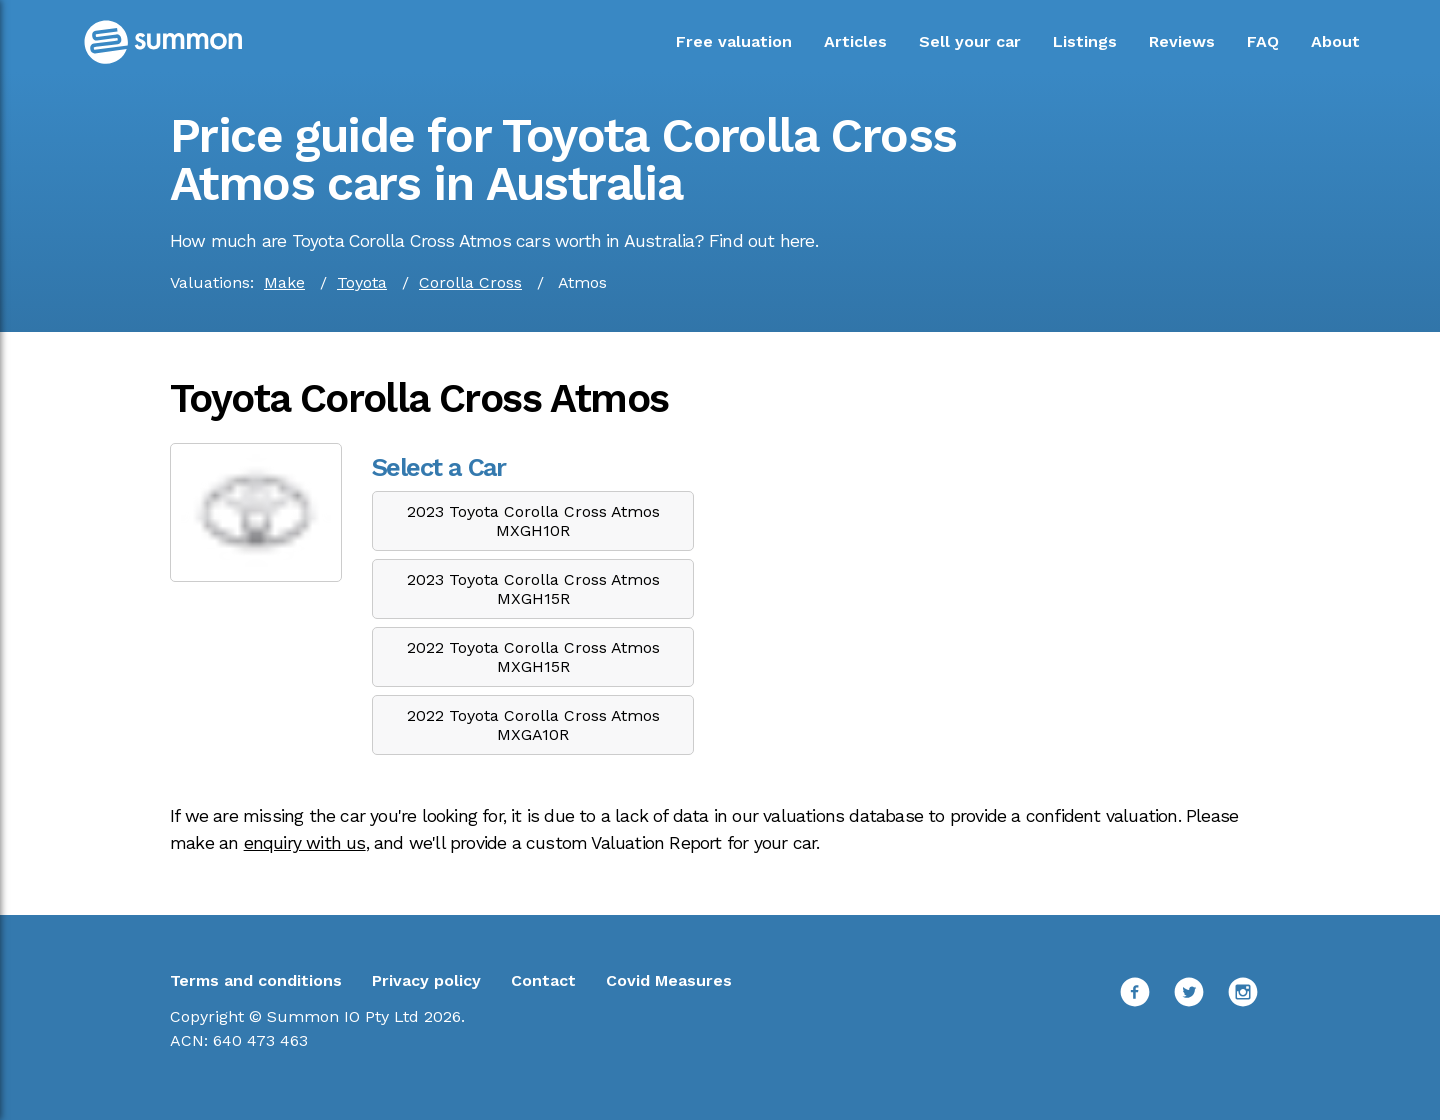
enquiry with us (305, 843)
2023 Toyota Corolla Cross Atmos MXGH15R (533, 589)
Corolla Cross (470, 282)
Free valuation (734, 41)
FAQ (1263, 41)
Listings (1085, 41)
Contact (543, 980)
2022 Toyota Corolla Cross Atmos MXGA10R (533, 725)
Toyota (362, 282)
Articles (855, 41)
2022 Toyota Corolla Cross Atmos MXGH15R (533, 657)
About (1335, 41)
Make (284, 282)
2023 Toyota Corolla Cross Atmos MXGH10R (533, 521)
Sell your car (970, 41)
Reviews (1182, 41)
